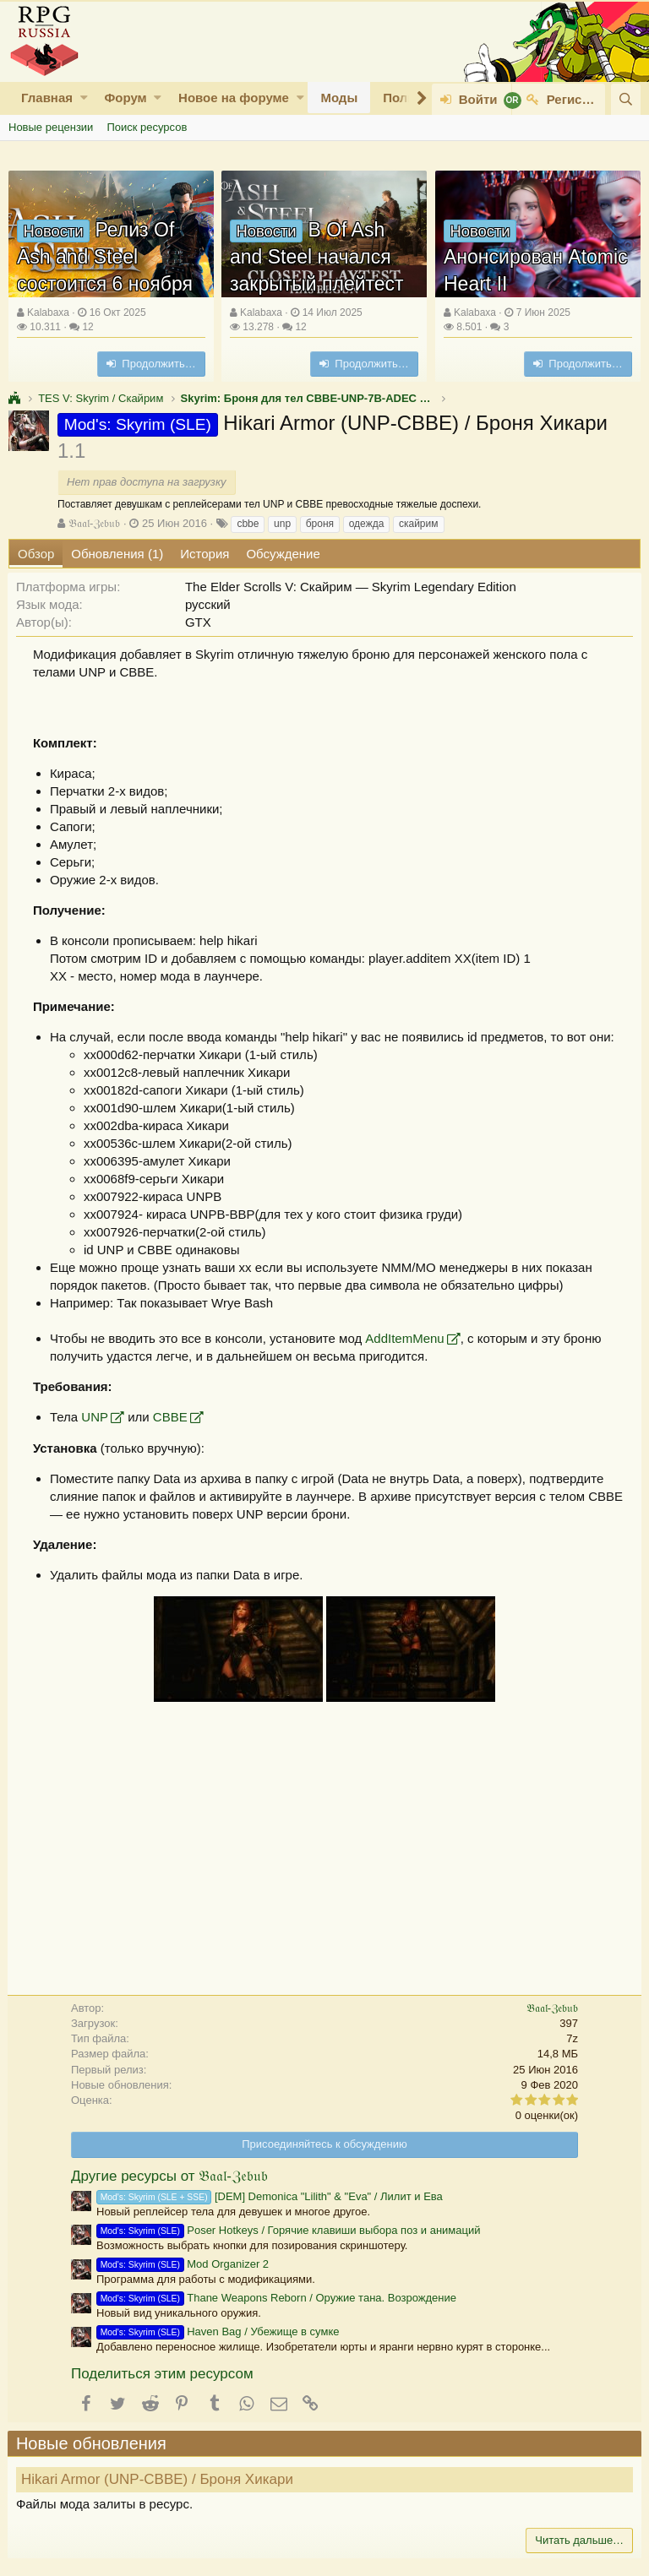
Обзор (36, 553)
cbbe (248, 524)
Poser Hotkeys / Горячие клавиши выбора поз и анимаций (288, 2230)
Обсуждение (282, 553)
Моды (338, 97)
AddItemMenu (405, 1338)
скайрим (419, 524)
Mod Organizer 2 (182, 2264)
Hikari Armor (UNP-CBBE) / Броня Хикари (158, 2479)
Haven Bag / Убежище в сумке (217, 2331)
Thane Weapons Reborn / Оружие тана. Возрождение (276, 2297)
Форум (125, 97)
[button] (84, 97)
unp (282, 524)
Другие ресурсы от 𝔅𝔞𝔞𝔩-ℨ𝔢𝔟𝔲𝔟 (169, 2176)
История (204, 553)
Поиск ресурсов (146, 127)
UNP (95, 1417)
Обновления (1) (117, 553)
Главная (47, 97)
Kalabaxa (48, 312)
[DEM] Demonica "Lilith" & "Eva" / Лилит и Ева (269, 2196)
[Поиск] (626, 99)
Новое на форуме (233, 97)
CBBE (171, 1417)
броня (320, 524)
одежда (366, 524)
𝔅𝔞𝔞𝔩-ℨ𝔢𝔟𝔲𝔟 (94, 523)
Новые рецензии (50, 127)
